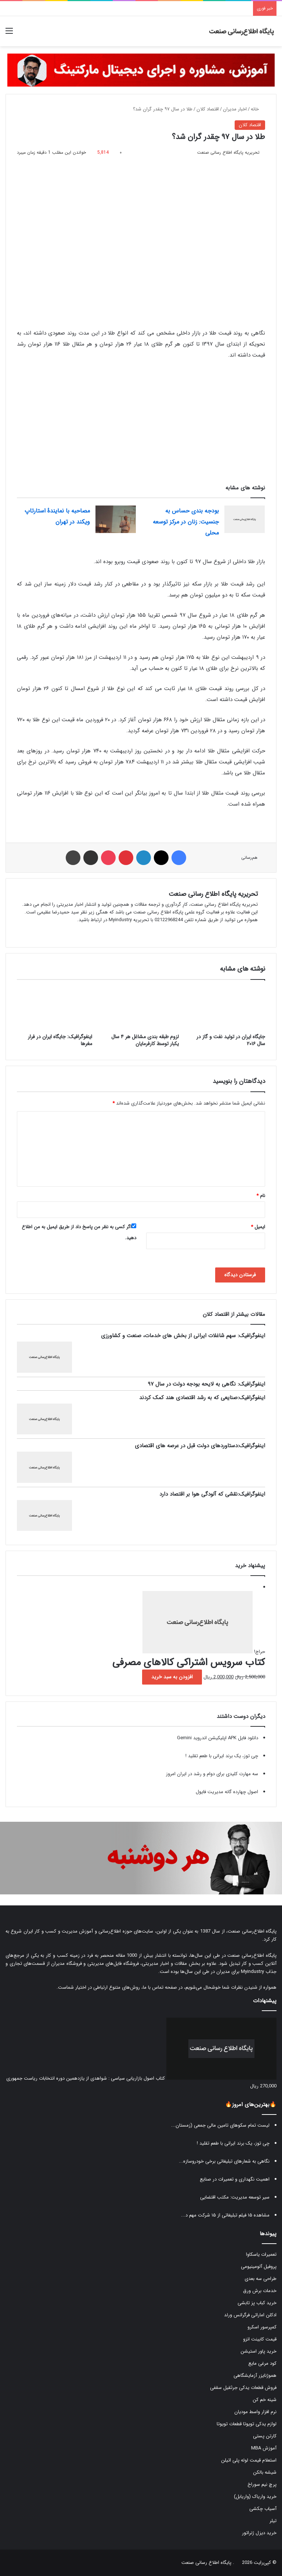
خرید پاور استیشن (258, 2351)
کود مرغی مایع (262, 2363)
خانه (258, 109)
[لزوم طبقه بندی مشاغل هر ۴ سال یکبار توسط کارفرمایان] (140, 1008)
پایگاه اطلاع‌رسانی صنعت (252, 1931)
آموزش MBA (263, 2448)
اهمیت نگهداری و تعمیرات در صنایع (235, 2179)
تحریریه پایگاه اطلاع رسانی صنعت (213, 894)
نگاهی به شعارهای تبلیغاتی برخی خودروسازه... (224, 2161)
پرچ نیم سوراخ (261, 2484)
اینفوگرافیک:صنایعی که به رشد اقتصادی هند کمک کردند (202, 1397)
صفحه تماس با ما (160, 1987)
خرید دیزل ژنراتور (259, 2533)
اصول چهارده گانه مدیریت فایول (227, 1792)
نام (260, 1196)
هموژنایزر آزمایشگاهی (255, 2375)
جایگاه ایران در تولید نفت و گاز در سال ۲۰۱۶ (230, 1040)
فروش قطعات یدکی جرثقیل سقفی (243, 2387)
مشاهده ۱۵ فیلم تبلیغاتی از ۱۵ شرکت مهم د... (225, 2215)
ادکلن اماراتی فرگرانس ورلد (250, 2315)
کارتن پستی (264, 2436)
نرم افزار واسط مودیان (255, 2412)
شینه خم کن (264, 2400)
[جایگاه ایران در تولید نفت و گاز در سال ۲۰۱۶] (227, 1008)
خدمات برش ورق (259, 2291)
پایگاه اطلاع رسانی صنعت (206, 2562)
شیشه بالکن (264, 2472)
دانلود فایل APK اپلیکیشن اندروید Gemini (217, 1738)
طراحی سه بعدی (260, 2279)
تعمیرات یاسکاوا (261, 2254)
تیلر (273, 2521)
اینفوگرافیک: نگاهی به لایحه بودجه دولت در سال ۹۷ (206, 1384)
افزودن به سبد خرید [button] (172, 1677)
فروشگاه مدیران (66, 1963)
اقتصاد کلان (207, 109)
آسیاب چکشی (262, 2509)
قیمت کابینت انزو (259, 2339)
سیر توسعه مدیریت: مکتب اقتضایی (235, 2197)
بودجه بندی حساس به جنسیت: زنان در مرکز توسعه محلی (186, 521)
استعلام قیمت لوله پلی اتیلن (248, 2460)
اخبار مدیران (235, 109)
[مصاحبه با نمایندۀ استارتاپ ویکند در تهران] (115, 519)
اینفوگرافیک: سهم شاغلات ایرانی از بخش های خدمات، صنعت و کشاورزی (183, 1335)
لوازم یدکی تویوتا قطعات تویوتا (246, 2424)
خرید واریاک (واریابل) (255, 2496)
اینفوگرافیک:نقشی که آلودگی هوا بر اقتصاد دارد (212, 1494)
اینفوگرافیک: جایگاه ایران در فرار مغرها (60, 1040)
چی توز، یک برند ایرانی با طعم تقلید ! (221, 1756)
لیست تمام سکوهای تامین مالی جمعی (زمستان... (220, 2125)
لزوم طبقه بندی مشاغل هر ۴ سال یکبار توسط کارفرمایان (145, 1040)
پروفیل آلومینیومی (258, 2266)
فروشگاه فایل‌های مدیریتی (113, 1963)
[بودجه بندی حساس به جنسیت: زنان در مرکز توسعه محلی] (244, 519)
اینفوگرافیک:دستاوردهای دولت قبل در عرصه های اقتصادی (200, 1445)
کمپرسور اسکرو (261, 2327)
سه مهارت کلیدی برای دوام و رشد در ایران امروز (212, 1774)
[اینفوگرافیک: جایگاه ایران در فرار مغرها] (54, 1008)
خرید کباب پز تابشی (257, 2303)
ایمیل (258, 1227)
